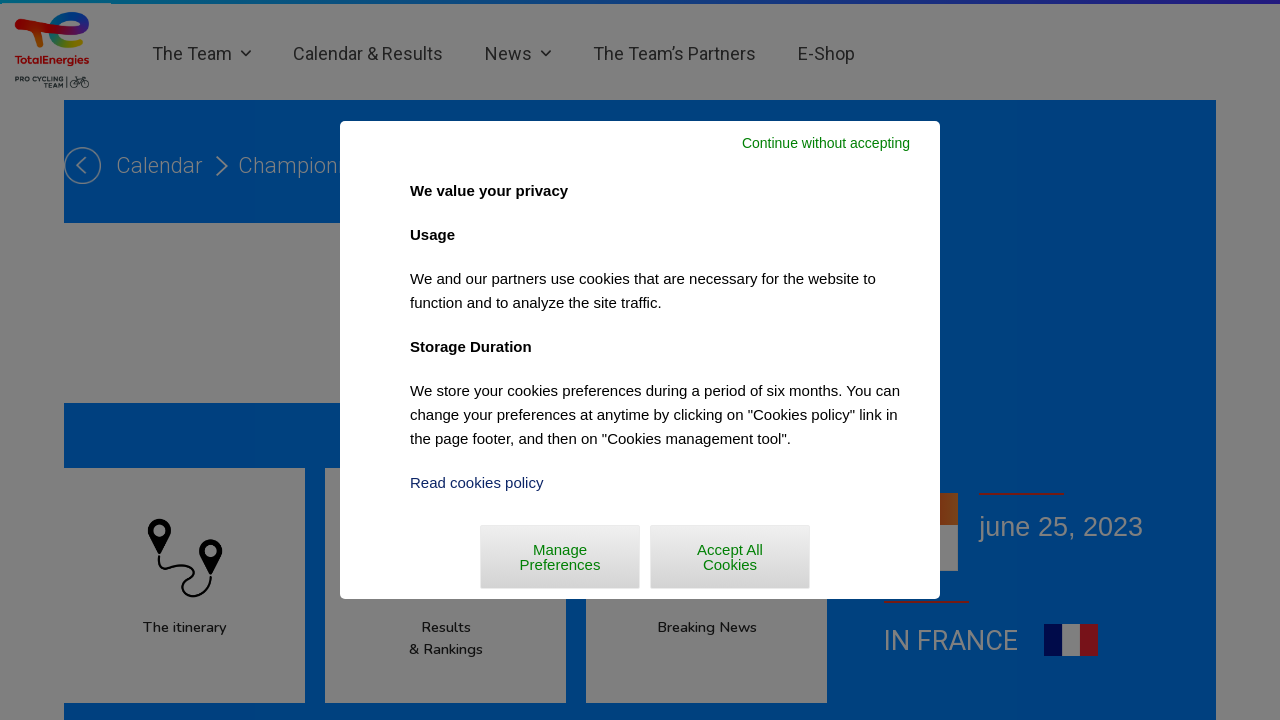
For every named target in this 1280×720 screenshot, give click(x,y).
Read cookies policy (476, 482)
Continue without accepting (826, 143)
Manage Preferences (560, 557)
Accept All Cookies (730, 557)
